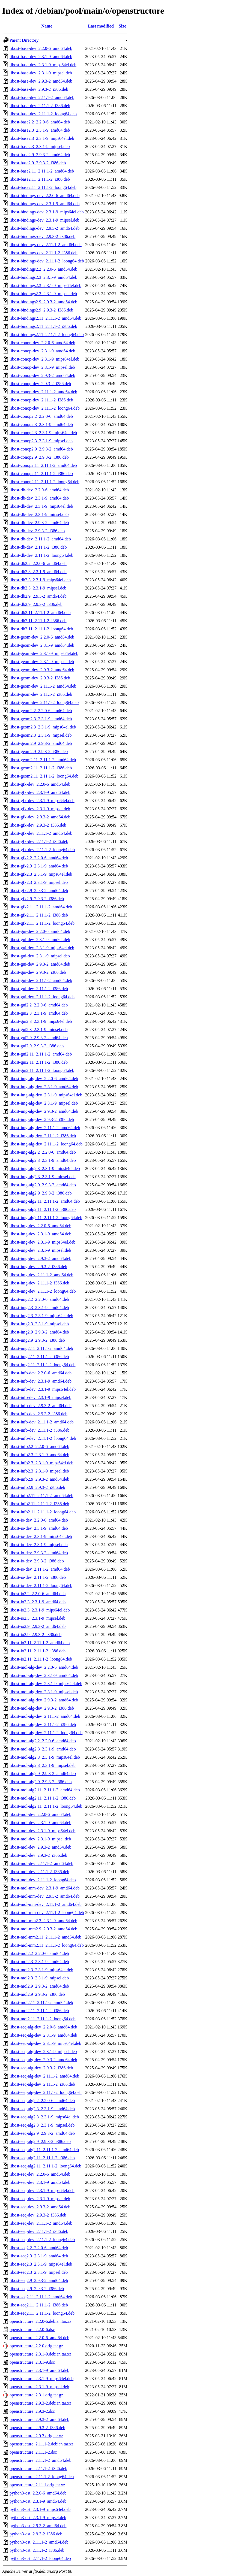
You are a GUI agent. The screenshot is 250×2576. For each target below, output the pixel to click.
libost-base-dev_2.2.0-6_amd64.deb (41, 48)
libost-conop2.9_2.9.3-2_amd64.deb (41, 449)
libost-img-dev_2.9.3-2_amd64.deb (40, 1258)
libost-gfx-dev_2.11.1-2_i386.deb (39, 841)
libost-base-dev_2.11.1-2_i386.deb (40, 105)
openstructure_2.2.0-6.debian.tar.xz (40, 2321)
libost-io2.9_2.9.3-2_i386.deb (35, 1634)
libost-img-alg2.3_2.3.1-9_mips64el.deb (45, 1168)
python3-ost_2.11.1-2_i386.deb (37, 2550)
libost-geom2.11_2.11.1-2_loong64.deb (44, 776)
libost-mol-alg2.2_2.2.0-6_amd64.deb (43, 1741)
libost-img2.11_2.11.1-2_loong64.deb (42, 1364)
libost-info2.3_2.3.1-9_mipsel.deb (39, 1471)
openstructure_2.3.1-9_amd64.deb (39, 2370)
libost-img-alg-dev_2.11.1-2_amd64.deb (45, 1127)
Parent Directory (24, 40)
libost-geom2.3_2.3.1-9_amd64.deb (41, 718)
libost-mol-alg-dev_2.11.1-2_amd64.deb (45, 1716)
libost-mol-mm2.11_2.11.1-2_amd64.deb (45, 1937)
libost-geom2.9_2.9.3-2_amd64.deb (41, 743)
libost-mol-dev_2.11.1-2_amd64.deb (41, 1863)
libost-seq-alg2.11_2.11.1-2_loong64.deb (45, 2166)
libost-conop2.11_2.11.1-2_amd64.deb (43, 465)
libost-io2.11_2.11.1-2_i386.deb (38, 1651)
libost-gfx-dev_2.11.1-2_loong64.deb (42, 849)
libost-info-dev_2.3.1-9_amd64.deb (41, 1381)
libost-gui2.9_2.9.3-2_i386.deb (37, 1046)
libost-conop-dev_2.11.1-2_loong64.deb (45, 408)
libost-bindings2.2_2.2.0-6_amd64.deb (43, 269)
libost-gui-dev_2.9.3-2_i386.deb (38, 972)
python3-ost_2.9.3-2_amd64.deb (38, 2525)
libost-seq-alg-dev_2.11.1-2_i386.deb (42, 2084)
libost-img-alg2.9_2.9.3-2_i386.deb (41, 1193)
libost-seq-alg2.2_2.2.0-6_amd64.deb (42, 2100)
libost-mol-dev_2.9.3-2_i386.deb (38, 1855)
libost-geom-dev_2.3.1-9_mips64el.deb (44, 653)
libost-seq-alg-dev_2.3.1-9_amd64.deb (43, 2035)
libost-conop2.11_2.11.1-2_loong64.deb (44, 481)
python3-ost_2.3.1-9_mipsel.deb (38, 2517)
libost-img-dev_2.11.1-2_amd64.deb (41, 1274)
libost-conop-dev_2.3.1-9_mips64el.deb (44, 359)
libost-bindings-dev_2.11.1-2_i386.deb (44, 252)
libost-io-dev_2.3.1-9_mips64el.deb (41, 1536)
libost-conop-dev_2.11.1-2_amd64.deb (43, 391)
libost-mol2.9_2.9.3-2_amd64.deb (39, 1986)
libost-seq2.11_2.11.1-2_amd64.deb (41, 2296)
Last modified (101, 26)
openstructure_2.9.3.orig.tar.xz (36, 2435)
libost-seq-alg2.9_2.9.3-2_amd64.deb (42, 2133)
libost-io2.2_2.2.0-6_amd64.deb (38, 1593)
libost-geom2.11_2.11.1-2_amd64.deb (43, 759)
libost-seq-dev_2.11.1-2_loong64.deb (42, 2239)
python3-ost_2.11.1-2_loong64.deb (40, 2558)
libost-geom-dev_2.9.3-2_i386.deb (40, 678)
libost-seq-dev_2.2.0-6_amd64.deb (40, 2174)
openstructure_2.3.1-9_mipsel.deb (39, 2386)
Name (46, 26)
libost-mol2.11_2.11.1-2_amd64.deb (41, 2002)
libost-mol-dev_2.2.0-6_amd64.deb (40, 1814)
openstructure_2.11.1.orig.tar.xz (37, 2485)
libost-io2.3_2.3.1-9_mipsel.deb (37, 1618)
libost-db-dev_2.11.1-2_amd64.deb (40, 539)
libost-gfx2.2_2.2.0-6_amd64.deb (39, 857)
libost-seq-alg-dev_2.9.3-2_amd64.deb (43, 2059)
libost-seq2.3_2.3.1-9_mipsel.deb (39, 2272)
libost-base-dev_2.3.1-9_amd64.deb (41, 56)
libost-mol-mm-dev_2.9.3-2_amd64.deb (44, 1896)
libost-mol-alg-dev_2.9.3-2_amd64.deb (44, 1700)
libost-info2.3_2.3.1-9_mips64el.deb (41, 1463)
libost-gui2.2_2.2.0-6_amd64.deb (39, 1005)
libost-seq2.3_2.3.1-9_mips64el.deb (41, 2264)
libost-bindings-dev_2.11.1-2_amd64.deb (46, 244)
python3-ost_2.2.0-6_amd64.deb (38, 2493)
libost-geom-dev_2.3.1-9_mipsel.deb (42, 661)
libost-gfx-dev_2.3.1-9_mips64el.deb (42, 800)
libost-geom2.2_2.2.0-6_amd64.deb (41, 710)
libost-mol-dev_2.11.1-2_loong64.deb (43, 1879)
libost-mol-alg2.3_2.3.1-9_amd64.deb (43, 1749)
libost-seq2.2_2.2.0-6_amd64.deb (39, 2247)
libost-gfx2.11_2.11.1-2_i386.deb (39, 915)
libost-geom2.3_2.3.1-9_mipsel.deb (41, 735)
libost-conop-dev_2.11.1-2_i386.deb (41, 400)
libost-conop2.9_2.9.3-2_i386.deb (39, 457)
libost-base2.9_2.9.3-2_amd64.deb (40, 154)
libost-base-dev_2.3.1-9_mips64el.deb (43, 64)
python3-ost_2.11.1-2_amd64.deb (39, 2542)
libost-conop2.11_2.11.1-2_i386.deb (41, 473)
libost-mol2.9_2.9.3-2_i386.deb (37, 1994)
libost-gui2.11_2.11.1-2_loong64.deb (42, 1070)
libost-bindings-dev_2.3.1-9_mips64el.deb (47, 212)
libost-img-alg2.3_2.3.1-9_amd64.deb (43, 1160)
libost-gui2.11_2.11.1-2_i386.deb (39, 1062)
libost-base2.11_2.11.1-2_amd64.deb (42, 171)
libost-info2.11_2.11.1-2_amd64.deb (41, 1495)
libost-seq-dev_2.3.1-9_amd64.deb (40, 2182)
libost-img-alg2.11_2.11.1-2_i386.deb (43, 1209)
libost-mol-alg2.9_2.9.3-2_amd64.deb (43, 1773)
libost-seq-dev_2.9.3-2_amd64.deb (40, 2207)
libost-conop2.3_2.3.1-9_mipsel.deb (41, 441)
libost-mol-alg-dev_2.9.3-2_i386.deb (42, 1708)
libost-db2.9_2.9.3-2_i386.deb (36, 604)
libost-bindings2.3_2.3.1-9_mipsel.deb (43, 293)
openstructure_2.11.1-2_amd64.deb (40, 2460)
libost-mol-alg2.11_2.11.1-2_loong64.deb (46, 1806)
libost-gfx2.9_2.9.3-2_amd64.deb (39, 890)
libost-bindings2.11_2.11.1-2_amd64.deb (45, 318)
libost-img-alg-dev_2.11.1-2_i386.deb (43, 1135)
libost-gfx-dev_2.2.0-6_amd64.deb (40, 784)
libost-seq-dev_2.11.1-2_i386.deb (39, 2231)
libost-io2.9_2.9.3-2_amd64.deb (38, 1626)
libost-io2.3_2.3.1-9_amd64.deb (38, 1602)
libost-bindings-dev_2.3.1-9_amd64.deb (44, 203)
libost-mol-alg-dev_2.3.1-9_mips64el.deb (46, 1683)
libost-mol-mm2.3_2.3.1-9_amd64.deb (43, 1920)
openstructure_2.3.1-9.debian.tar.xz (40, 2354)
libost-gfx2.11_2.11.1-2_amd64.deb (41, 907)
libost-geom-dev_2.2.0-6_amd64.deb (42, 637)
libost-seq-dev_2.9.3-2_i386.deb (38, 2215)
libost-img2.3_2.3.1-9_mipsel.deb (39, 1324)
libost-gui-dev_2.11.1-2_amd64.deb (41, 980)
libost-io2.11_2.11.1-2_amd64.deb (40, 1642)
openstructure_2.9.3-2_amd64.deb (39, 2419)
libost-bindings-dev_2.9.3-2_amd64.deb (44, 228)
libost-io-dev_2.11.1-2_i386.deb (38, 1577)
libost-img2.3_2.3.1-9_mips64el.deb (41, 1315)
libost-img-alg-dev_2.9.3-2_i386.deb (42, 1119)
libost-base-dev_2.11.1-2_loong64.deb (43, 113)
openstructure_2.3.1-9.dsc (32, 2362)
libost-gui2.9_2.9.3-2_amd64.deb (39, 1037)
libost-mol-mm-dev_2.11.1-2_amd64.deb (46, 1904)
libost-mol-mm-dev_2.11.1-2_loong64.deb (47, 1912)
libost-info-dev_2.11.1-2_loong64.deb (43, 1438)
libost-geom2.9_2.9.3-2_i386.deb (39, 751)
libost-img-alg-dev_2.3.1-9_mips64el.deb (46, 1095)
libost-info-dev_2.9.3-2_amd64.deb (41, 1405)
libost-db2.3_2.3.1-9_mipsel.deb (38, 588)
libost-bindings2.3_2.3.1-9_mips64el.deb (45, 285)
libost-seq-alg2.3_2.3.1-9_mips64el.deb (44, 2117)
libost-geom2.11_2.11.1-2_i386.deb (41, 768)
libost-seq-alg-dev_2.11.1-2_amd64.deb (44, 2076)
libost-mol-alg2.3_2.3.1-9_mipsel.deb (43, 1765)
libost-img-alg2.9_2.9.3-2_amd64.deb (43, 1185)
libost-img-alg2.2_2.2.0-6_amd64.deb (43, 1152)
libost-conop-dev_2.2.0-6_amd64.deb (42, 342)
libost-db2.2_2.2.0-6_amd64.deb (38, 563)
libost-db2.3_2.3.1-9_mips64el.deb (40, 580)
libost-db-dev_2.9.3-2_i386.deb (37, 530)
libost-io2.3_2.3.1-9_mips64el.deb (40, 1610)
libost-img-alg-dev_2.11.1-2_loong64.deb (46, 1144)
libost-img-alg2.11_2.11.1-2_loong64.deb (46, 1217)
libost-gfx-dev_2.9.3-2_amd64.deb (40, 817)
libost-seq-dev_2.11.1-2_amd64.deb (41, 2223)
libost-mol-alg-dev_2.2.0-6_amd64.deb (44, 1667)
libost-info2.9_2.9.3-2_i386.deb (37, 1487)
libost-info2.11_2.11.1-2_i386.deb (39, 1503)
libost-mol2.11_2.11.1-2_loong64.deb (42, 2018)
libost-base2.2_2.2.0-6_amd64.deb (40, 122)
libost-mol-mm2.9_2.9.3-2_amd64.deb (43, 1929)
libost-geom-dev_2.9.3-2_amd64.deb (42, 669)
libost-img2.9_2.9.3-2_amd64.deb (39, 1332)
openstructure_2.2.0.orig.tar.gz (36, 2346)
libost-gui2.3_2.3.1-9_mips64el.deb (41, 1021)
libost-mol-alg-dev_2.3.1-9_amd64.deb (44, 1675)
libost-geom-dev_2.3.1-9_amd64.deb (42, 645)
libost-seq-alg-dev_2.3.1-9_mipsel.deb (43, 2051)
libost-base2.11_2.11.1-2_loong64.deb (43, 187)
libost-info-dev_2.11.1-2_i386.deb (39, 1430)
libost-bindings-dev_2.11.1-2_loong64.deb (47, 261)
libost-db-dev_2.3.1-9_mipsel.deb (39, 514)
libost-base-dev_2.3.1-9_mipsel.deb (41, 73)
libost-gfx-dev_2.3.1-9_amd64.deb (40, 792)
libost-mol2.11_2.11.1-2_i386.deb (39, 2010)
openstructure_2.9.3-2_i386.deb (37, 2427)
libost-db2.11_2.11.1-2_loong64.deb (41, 629)
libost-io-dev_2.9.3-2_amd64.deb (39, 1552)
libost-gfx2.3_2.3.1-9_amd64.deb (39, 866)
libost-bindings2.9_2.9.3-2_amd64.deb (43, 302)
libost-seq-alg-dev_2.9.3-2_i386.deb (41, 2068)
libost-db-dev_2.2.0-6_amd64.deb (39, 490)
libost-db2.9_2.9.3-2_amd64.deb (38, 596)
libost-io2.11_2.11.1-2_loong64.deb (41, 1659)
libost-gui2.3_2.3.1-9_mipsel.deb (38, 1029)
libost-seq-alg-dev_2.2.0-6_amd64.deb (43, 2027)
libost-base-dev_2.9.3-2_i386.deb (39, 89)
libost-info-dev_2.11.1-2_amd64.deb (41, 1422)
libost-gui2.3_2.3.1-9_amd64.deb (39, 1013)
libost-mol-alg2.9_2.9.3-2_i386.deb (41, 1781)
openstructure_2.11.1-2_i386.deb (38, 2468)
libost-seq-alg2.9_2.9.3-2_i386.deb (40, 2141)
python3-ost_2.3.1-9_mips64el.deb (40, 2509)
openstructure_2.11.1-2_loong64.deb (42, 2476)
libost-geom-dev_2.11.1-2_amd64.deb (43, 686)
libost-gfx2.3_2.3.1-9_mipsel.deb (39, 882)
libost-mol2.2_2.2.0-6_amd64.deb (39, 1953)
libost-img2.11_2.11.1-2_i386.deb (39, 1356)
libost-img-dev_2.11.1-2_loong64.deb (43, 1291)
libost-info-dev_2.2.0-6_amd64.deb (41, 1373)
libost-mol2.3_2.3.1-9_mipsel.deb (39, 1978)
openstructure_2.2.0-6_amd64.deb (39, 2337)
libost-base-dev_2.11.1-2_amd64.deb (42, 97)
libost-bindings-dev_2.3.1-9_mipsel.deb (44, 220)
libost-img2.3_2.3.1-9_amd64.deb (39, 1307)
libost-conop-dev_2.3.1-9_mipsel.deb (42, 367)
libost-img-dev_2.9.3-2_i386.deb (38, 1266)
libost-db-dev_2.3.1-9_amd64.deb (39, 498)
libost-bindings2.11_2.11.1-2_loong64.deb (47, 334)
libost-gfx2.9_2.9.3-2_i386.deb (37, 898)
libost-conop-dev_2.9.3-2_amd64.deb (42, 375)
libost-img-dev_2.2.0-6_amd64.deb (40, 1225)
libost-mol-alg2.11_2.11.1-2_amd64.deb (45, 1790)
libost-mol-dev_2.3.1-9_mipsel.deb (40, 1839)
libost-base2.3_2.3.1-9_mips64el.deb (42, 138)
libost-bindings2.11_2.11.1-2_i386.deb (43, 326)
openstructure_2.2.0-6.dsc (32, 2329)
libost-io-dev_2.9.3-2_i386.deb (37, 1561)
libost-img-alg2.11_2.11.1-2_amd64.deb (45, 1201)
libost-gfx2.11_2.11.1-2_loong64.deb (42, 923)
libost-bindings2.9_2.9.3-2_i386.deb (41, 310)
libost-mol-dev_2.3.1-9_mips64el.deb (42, 1830)
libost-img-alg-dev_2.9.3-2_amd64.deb (44, 1111)
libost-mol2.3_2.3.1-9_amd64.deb (39, 1961)
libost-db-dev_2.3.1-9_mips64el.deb (41, 506)
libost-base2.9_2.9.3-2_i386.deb (38, 163)
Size (122, 26)
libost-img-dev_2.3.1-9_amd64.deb (40, 1234)
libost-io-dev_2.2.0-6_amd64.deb (39, 1520)
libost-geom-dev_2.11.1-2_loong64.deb (44, 702)
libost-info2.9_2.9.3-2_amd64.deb (39, 1479)
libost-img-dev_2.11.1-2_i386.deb (39, 1283)
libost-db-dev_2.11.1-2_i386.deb (38, 547)
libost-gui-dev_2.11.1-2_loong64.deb (42, 996)
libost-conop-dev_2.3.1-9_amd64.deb (42, 351)
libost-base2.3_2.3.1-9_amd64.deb (40, 130)
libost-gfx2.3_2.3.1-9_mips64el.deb (41, 874)
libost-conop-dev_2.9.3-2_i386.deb (40, 383)
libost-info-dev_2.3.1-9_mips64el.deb (43, 1389)
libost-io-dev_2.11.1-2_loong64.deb (41, 1585)
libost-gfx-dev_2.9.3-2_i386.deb (38, 825)
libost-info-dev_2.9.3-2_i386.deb (38, 1413)
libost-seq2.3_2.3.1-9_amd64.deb (39, 2256)
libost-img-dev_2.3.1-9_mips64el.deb (42, 1242)
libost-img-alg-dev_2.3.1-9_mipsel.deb (44, 1103)
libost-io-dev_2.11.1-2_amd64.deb (40, 1569)
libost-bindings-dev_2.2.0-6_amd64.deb (44, 195)
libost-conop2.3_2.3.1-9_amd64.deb (41, 424)
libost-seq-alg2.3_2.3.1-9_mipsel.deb (42, 2125)
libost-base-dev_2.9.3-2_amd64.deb (41, 81)
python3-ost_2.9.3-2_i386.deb (36, 2534)
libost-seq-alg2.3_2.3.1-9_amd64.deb (42, 2108)
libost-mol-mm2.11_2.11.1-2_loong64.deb (47, 1945)
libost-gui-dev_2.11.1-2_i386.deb (39, 988)
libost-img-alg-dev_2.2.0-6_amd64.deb (44, 1078)
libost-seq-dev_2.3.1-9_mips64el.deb (42, 2190)
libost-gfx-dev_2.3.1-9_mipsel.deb (40, 808)
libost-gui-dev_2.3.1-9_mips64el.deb (42, 947)
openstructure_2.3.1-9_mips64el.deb (41, 2378)
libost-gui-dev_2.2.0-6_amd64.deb (40, 931)
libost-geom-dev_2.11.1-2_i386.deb (41, 694)
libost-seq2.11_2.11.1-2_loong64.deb (42, 2313)
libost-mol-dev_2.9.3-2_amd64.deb (40, 1847)
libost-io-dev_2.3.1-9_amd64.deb (39, 1528)
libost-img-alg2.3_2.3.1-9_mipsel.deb (43, 1176)
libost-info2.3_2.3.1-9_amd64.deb (39, 1454)
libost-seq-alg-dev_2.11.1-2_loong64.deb (46, 2092)
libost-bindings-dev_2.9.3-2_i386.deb (42, 236)
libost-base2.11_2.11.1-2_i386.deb (40, 179)
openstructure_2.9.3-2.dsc (32, 2411)
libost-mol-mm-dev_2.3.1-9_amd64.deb (44, 1888)
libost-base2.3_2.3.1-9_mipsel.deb (40, 146)
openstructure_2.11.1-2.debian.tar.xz (41, 2444)
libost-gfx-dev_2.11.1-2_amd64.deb (41, 833)
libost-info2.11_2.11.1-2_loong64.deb (43, 1512)
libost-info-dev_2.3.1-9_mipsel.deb (40, 1397)
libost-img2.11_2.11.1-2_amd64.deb (41, 1348)
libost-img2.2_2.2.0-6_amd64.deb (39, 1299)
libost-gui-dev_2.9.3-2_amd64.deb (40, 964)
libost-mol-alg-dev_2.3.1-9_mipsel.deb (44, 1691)
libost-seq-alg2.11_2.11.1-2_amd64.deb (44, 2149)
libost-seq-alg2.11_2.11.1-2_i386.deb (42, 2157)
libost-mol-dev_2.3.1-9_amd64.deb (40, 1822)
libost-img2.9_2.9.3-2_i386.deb (37, 1340)
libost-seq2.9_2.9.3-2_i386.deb (37, 2288)
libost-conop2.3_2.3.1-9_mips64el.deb (43, 432)
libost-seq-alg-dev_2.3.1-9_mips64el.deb (45, 2043)
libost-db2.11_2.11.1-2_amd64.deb (40, 612)
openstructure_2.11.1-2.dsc (33, 2452)
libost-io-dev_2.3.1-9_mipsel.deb (39, 1544)
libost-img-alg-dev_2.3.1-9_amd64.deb (44, 1086)
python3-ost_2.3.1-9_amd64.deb (38, 2501)
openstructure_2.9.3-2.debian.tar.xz (40, 2403)
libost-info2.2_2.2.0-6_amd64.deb (39, 1446)
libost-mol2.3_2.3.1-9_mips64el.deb (41, 1969)
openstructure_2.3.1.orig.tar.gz (36, 2395)
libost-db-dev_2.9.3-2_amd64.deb (39, 522)
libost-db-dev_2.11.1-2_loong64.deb (41, 555)
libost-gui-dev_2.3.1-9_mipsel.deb (40, 956)
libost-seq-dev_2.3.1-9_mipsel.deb (40, 2198)
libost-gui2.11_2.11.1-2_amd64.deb (41, 1054)
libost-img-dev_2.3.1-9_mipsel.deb (40, 1250)
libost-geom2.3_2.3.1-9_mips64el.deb (43, 727)
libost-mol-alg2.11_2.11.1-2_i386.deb (43, 1798)
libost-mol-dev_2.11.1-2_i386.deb (39, 1871)
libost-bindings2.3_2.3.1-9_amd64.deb (43, 277)
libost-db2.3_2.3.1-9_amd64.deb (38, 571)
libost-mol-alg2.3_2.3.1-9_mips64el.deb (45, 1757)
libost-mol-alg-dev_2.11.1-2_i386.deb (43, 1724)
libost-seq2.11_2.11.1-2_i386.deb (39, 2305)
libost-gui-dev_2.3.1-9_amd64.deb (40, 939)
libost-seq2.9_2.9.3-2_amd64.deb (39, 2280)
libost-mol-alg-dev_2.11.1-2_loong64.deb (46, 1732)
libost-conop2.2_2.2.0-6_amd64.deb (41, 416)
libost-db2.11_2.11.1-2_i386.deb (38, 620)
